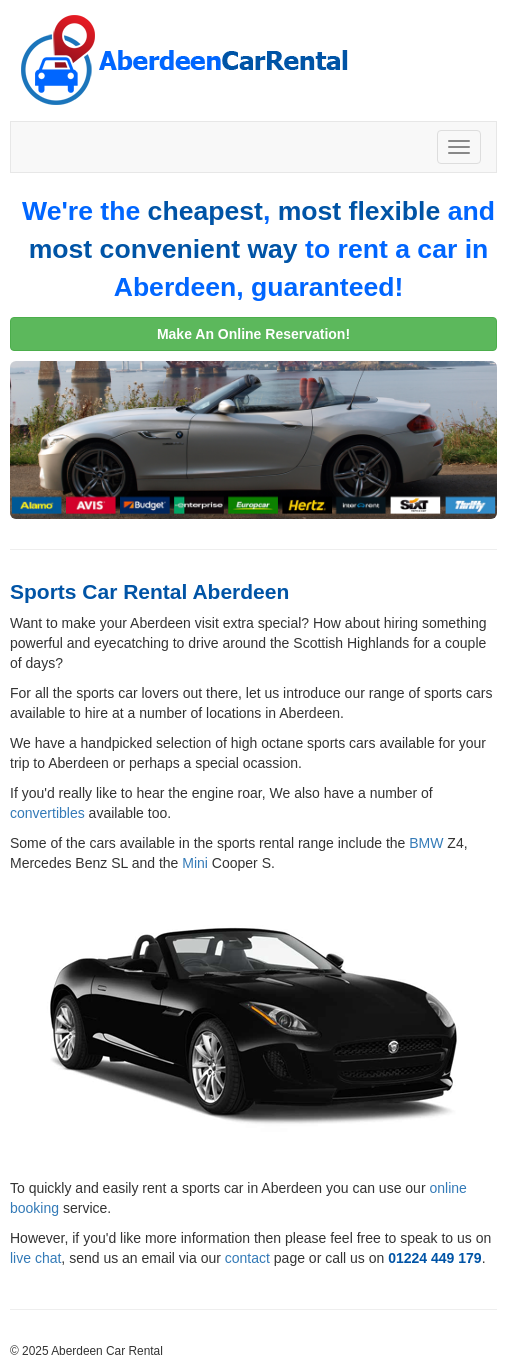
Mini (195, 863)
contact (247, 1258)
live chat (35, 1258)
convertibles (47, 813)
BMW (426, 843)
